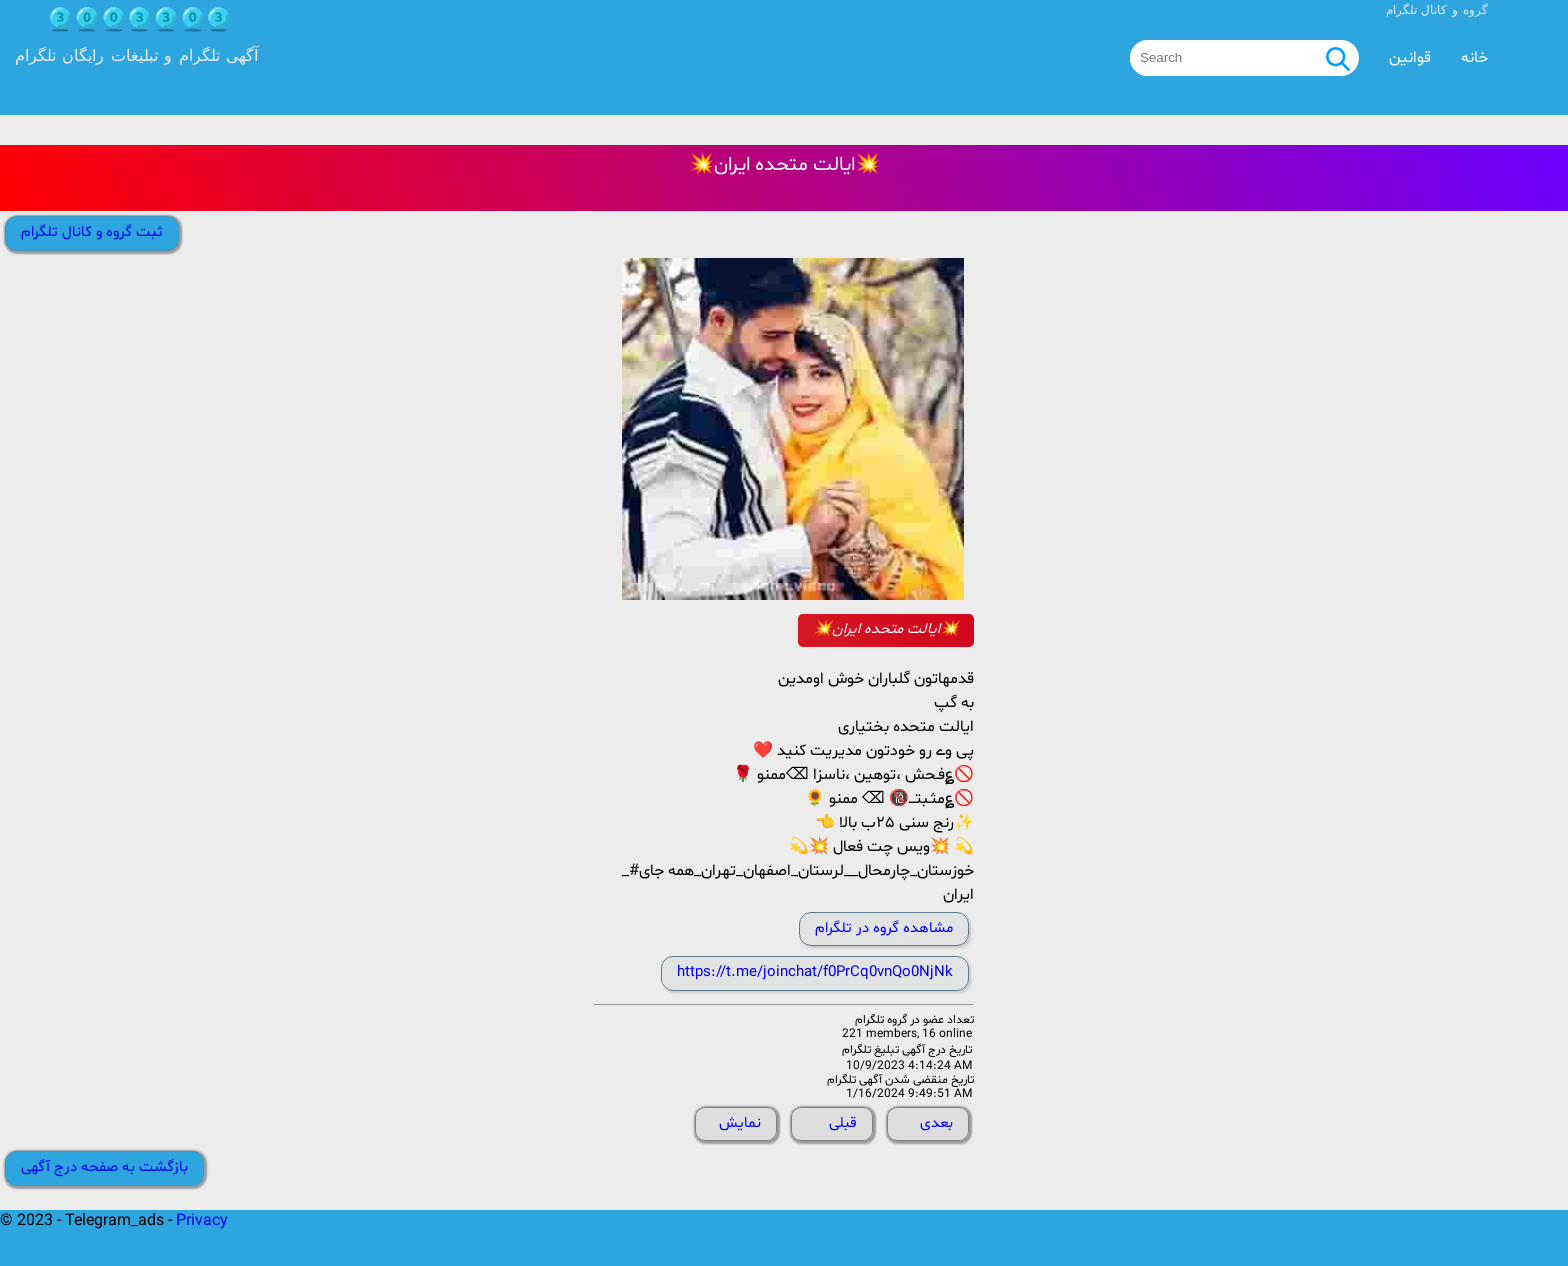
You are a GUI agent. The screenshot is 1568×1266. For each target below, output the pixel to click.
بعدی (936, 1123)
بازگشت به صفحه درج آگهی (104, 1167)
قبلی (843, 1123)
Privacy (202, 1221)
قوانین (1410, 58)
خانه (1474, 58)
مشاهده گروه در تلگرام (884, 928)
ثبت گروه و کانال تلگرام (92, 232)
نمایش (740, 1123)
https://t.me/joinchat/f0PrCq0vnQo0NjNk (815, 972)
